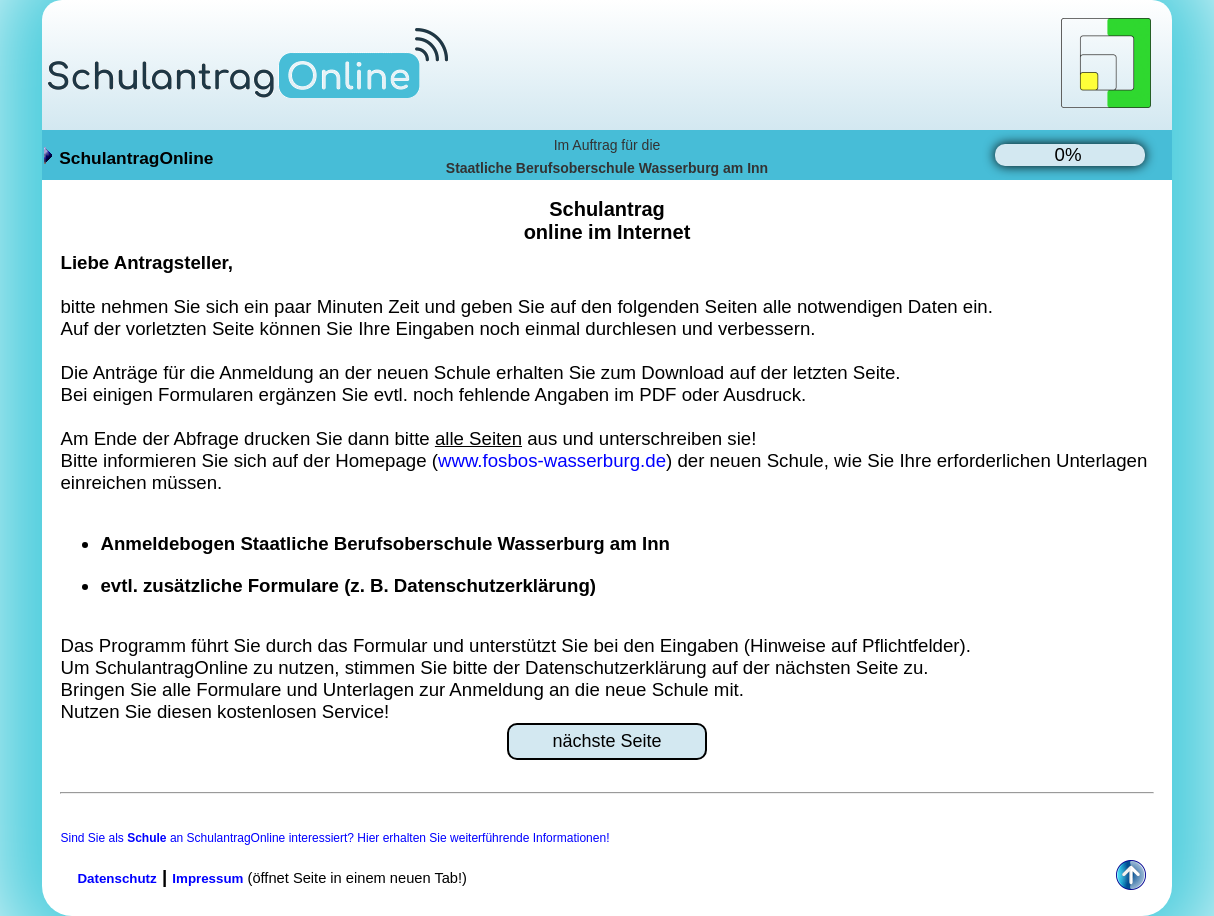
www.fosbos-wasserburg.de (552, 460)
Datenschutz (116, 878)
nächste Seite (606, 741)
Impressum (207, 878)
